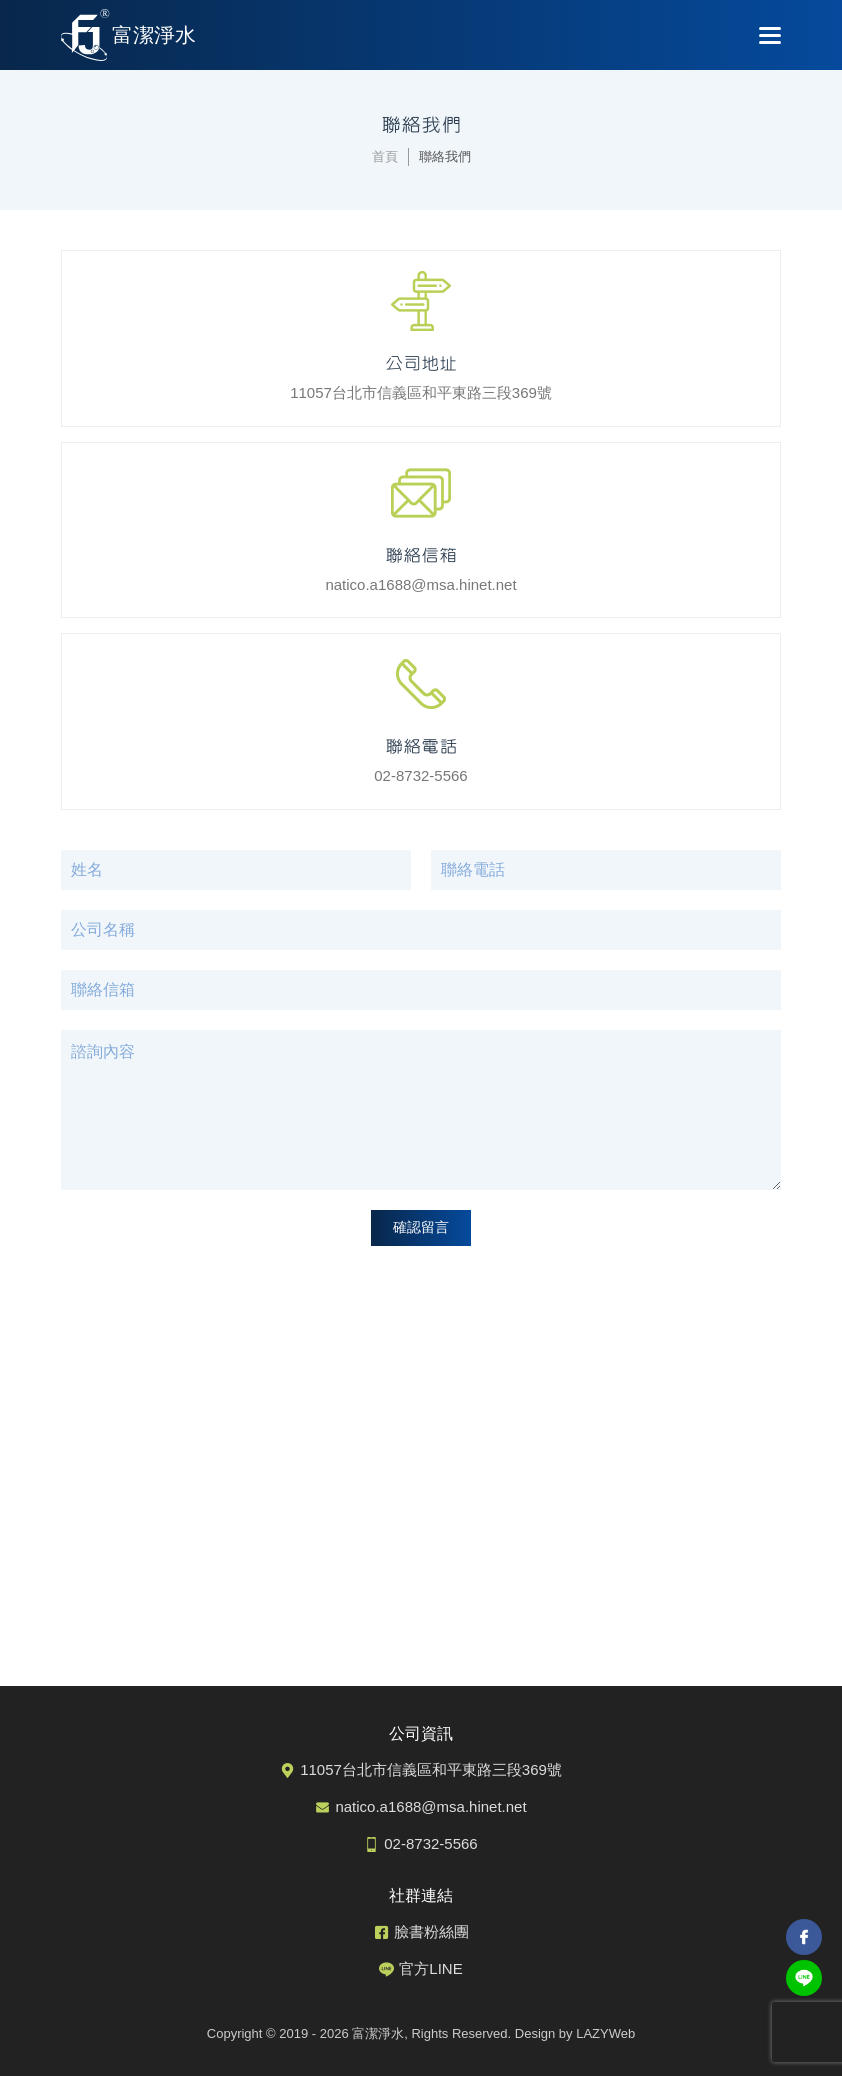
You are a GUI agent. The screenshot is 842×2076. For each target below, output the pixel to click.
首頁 (385, 156)
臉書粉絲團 (431, 1931)
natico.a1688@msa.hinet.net (421, 565)
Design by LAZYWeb (575, 2033)
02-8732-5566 (421, 756)
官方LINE (430, 1968)
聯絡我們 (445, 156)
